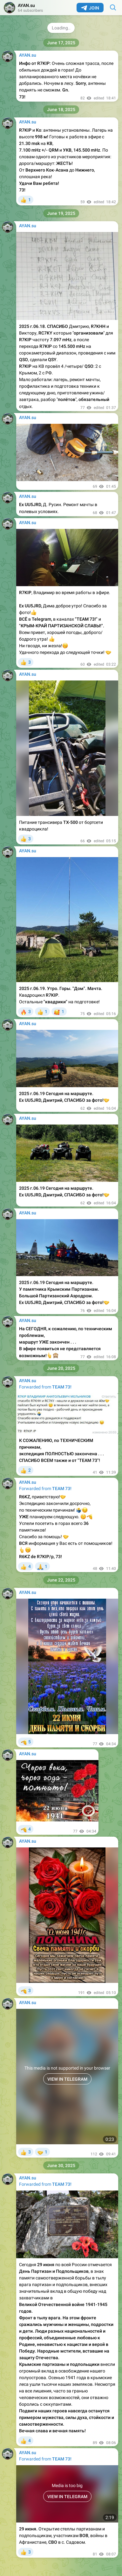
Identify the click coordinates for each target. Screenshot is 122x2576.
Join (90, 7)
